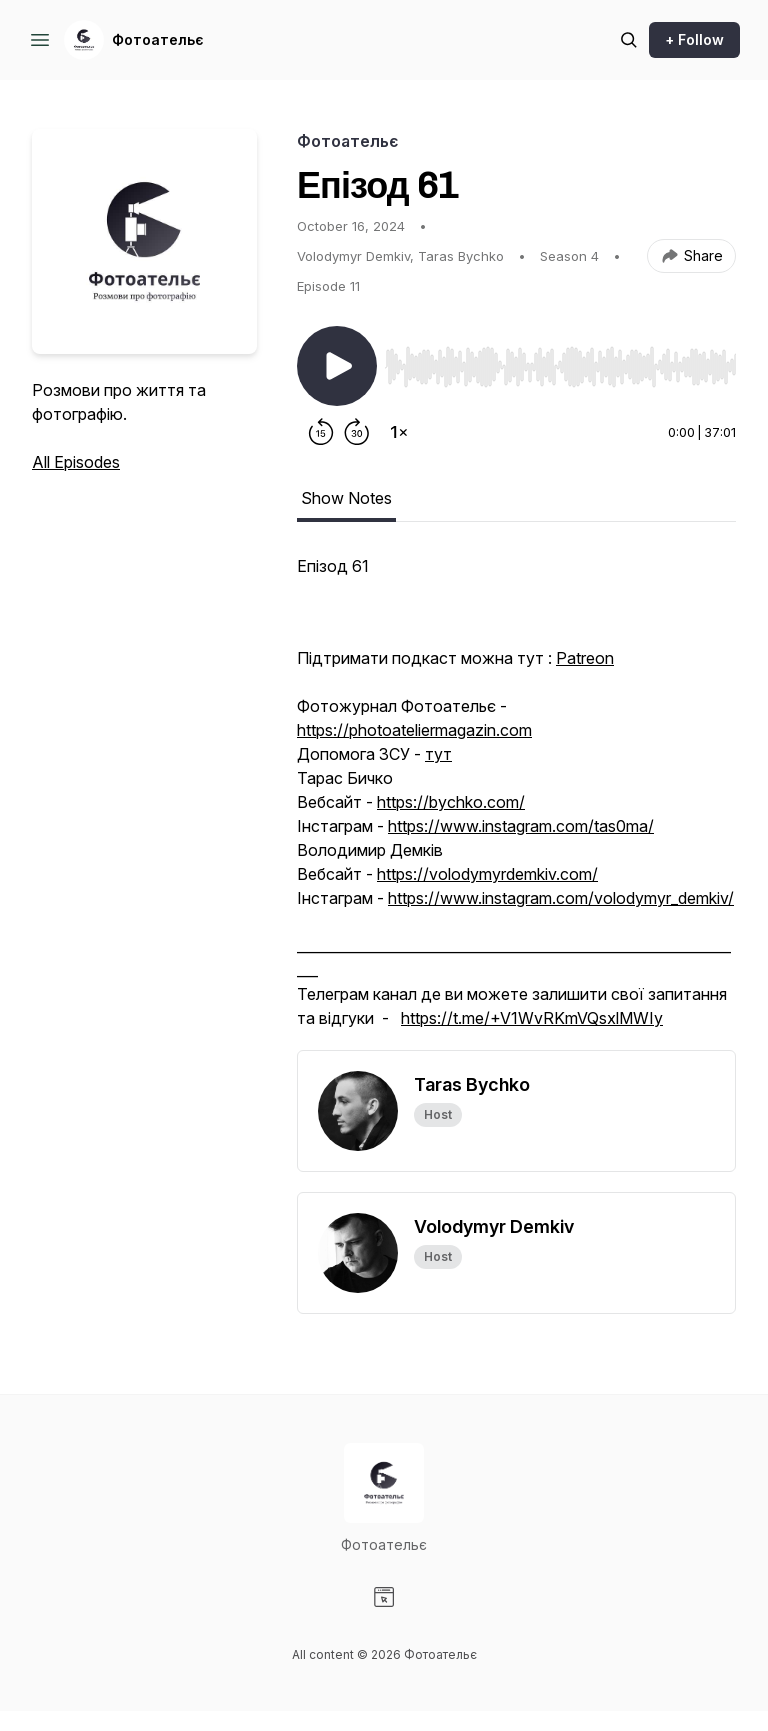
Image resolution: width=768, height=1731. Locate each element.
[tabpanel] (516, 802)
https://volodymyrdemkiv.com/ (487, 874)
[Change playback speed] (399, 432)
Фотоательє (158, 39)
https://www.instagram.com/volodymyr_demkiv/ (561, 898)
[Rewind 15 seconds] (321, 432)
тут (438, 754)
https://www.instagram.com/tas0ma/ (521, 826)
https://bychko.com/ (451, 802)
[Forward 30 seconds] (357, 432)
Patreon (585, 658)
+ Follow (694, 39)
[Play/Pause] (337, 366)
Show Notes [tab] (346, 498)
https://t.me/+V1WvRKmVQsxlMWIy (532, 1018)
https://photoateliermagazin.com (414, 730)
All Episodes (76, 462)
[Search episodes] (629, 40)
